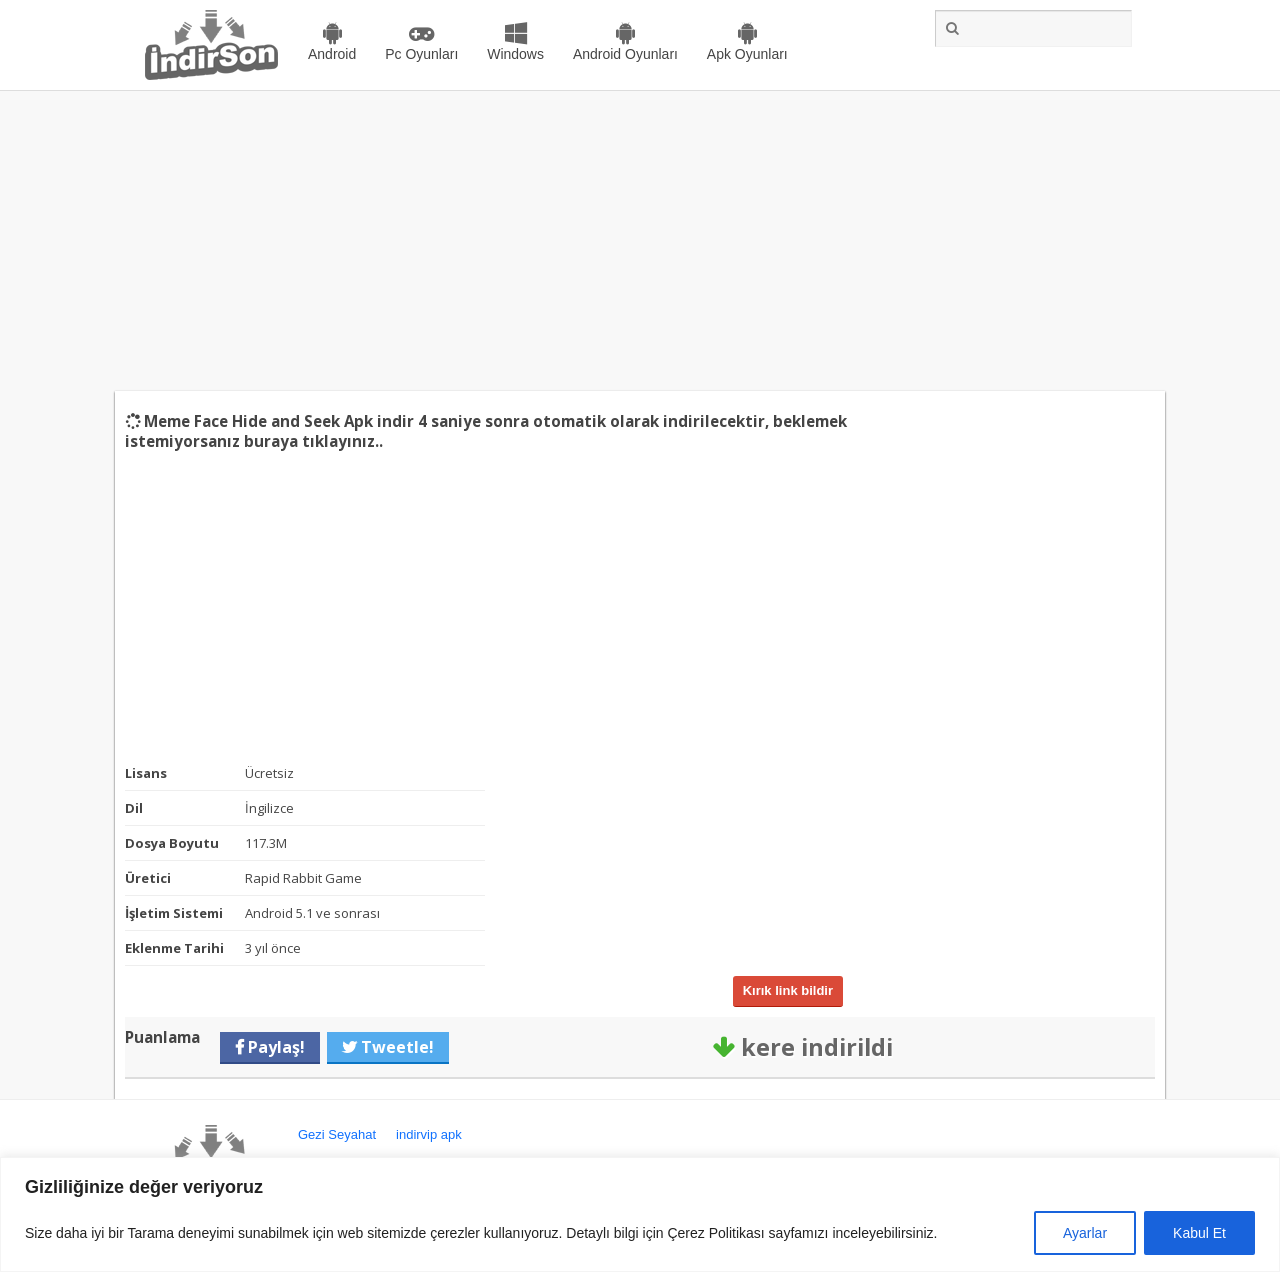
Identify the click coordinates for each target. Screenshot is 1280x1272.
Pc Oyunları (421, 54)
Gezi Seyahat (337, 1134)
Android (332, 54)
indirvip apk (429, 1134)
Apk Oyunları (747, 54)
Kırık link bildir (788, 990)
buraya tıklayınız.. (313, 441)
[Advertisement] (640, 241)
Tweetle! (395, 1047)
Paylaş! (274, 1047)
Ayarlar (1085, 1233)
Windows (515, 54)
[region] (640, 1214)
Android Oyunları (625, 54)
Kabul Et (1199, 1233)
